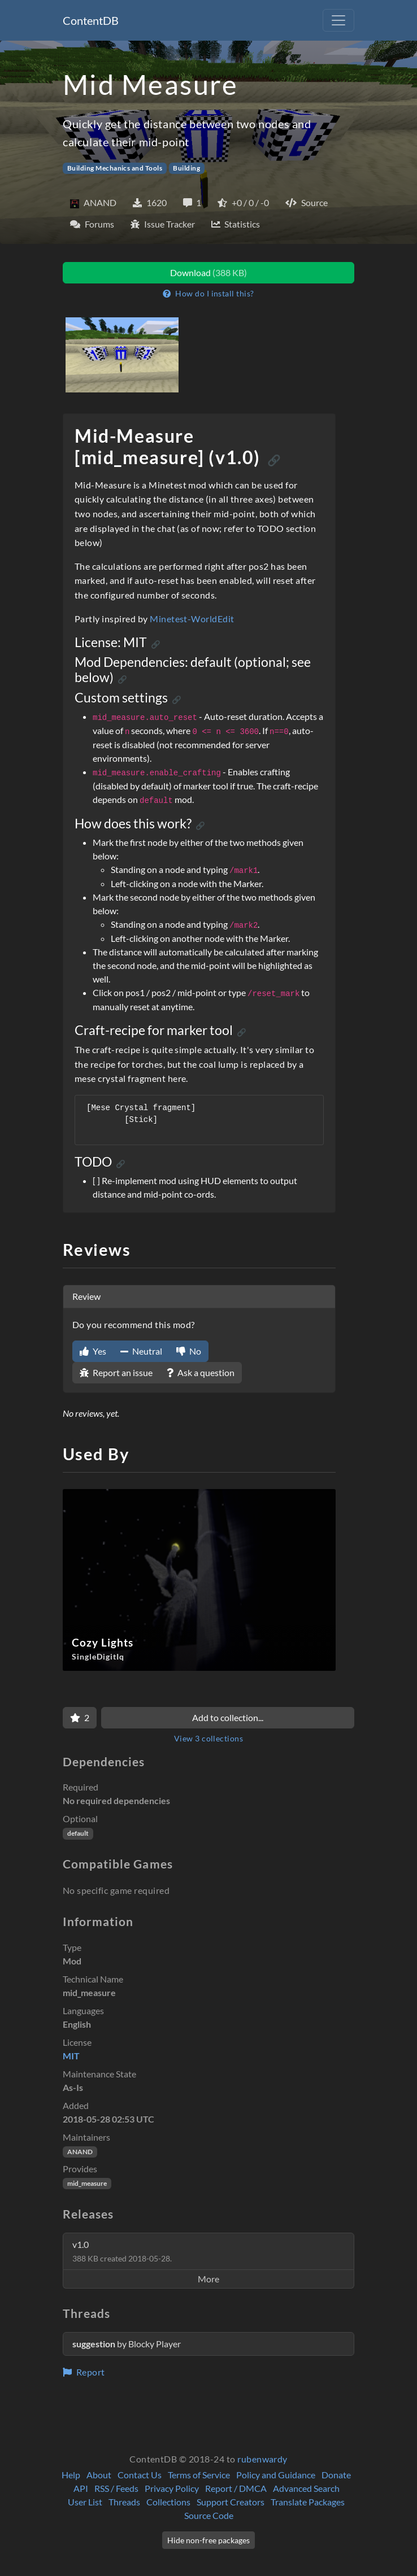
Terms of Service (199, 2474)
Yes (93, 1351)
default (78, 1833)
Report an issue (116, 1372)
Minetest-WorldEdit (192, 618)
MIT (71, 2055)
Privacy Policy (172, 2488)
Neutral (141, 1351)
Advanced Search (306, 2488)
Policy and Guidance (275, 2474)
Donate (336, 2474)
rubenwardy (262, 2458)
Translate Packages (308, 2501)
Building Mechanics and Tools (114, 168)
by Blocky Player (126, 2343)
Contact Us (140, 2474)
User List (85, 2501)
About (98, 2474)
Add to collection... (227, 1717)
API (80, 2488)
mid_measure (87, 2183)
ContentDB (91, 20)
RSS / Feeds (116, 2488)
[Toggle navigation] (338, 20)
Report (84, 2372)
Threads (124, 2501)
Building (186, 168)
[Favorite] (80, 1717)
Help (71, 2474)
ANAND (80, 2151)
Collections (168, 2501)
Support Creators (230, 2501)
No (188, 1351)
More (208, 2278)
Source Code (208, 2515)
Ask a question (200, 1372)
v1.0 (122, 2251)
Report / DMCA (236, 2488)
